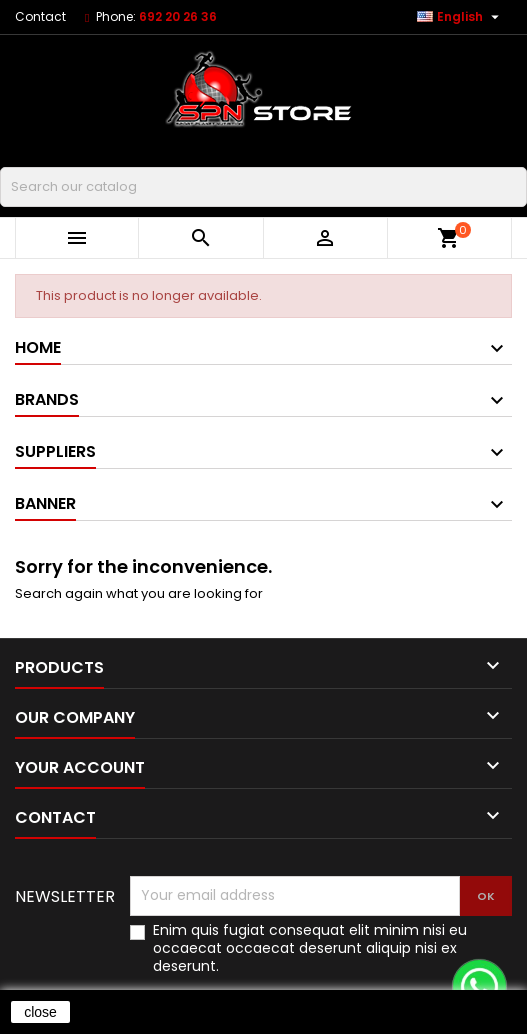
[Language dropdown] (460, 17)
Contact (40, 16)
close (40, 1012)
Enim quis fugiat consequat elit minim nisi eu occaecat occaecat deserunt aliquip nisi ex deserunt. (310, 948)
